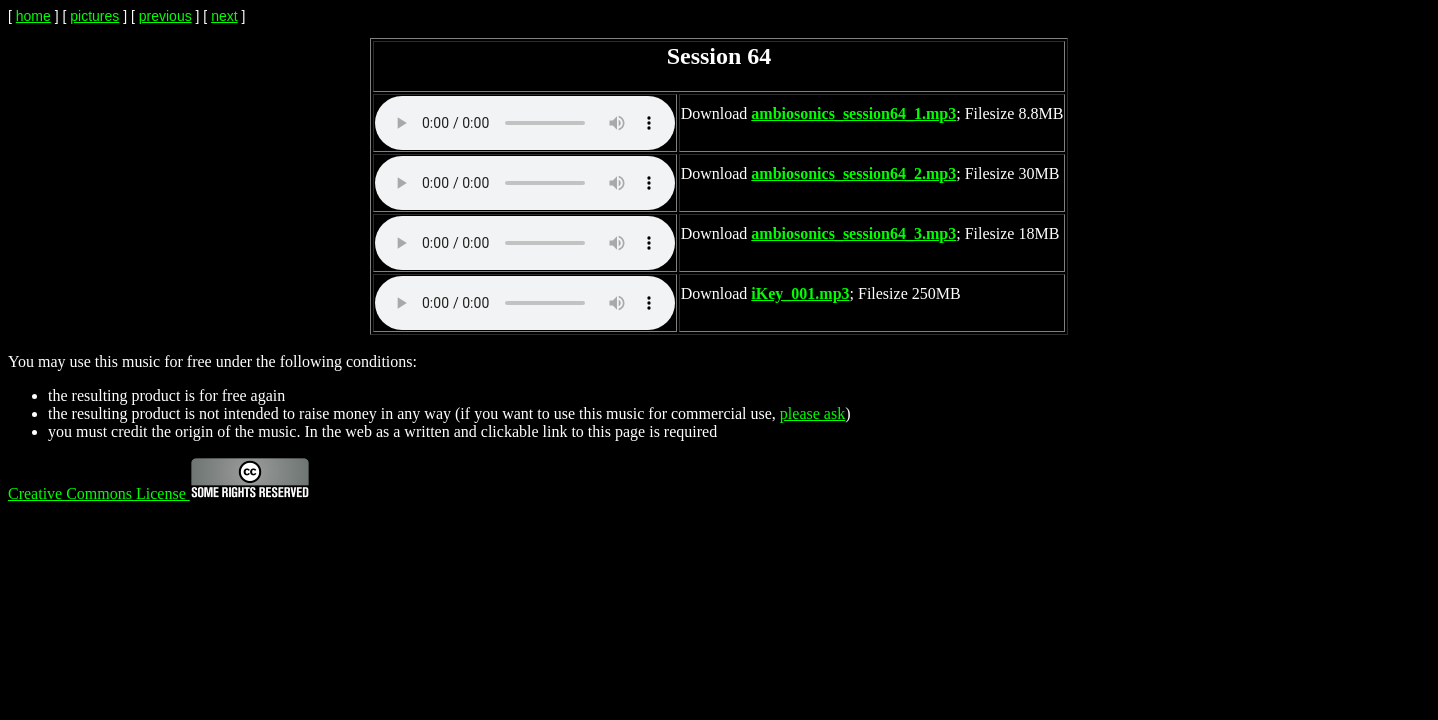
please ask (812, 413)
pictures (94, 16)
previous (165, 16)
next (224, 16)
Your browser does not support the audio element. (525, 123)
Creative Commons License (159, 493)
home (33, 16)
